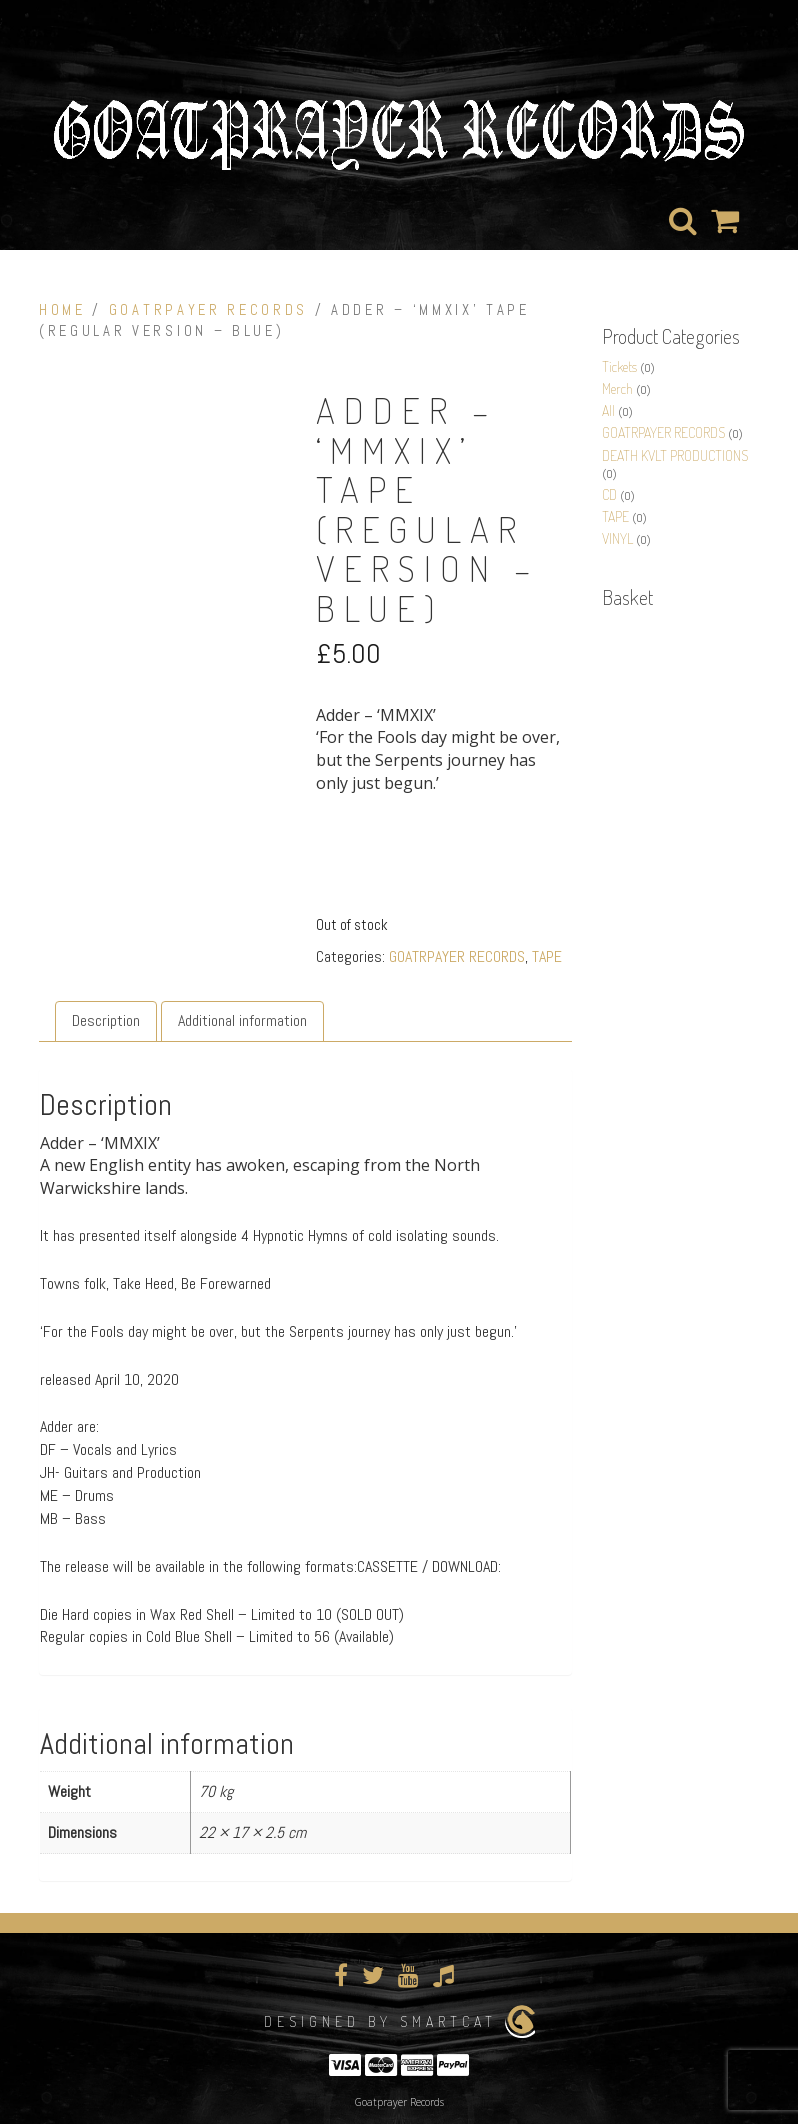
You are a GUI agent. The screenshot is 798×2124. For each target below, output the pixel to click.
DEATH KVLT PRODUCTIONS (675, 455)
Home (62, 310)
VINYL (617, 538)
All (608, 410)
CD (609, 494)
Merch (617, 388)
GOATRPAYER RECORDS (208, 310)
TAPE (547, 956)
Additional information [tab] (242, 1020)
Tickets (619, 366)
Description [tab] (106, 1020)
